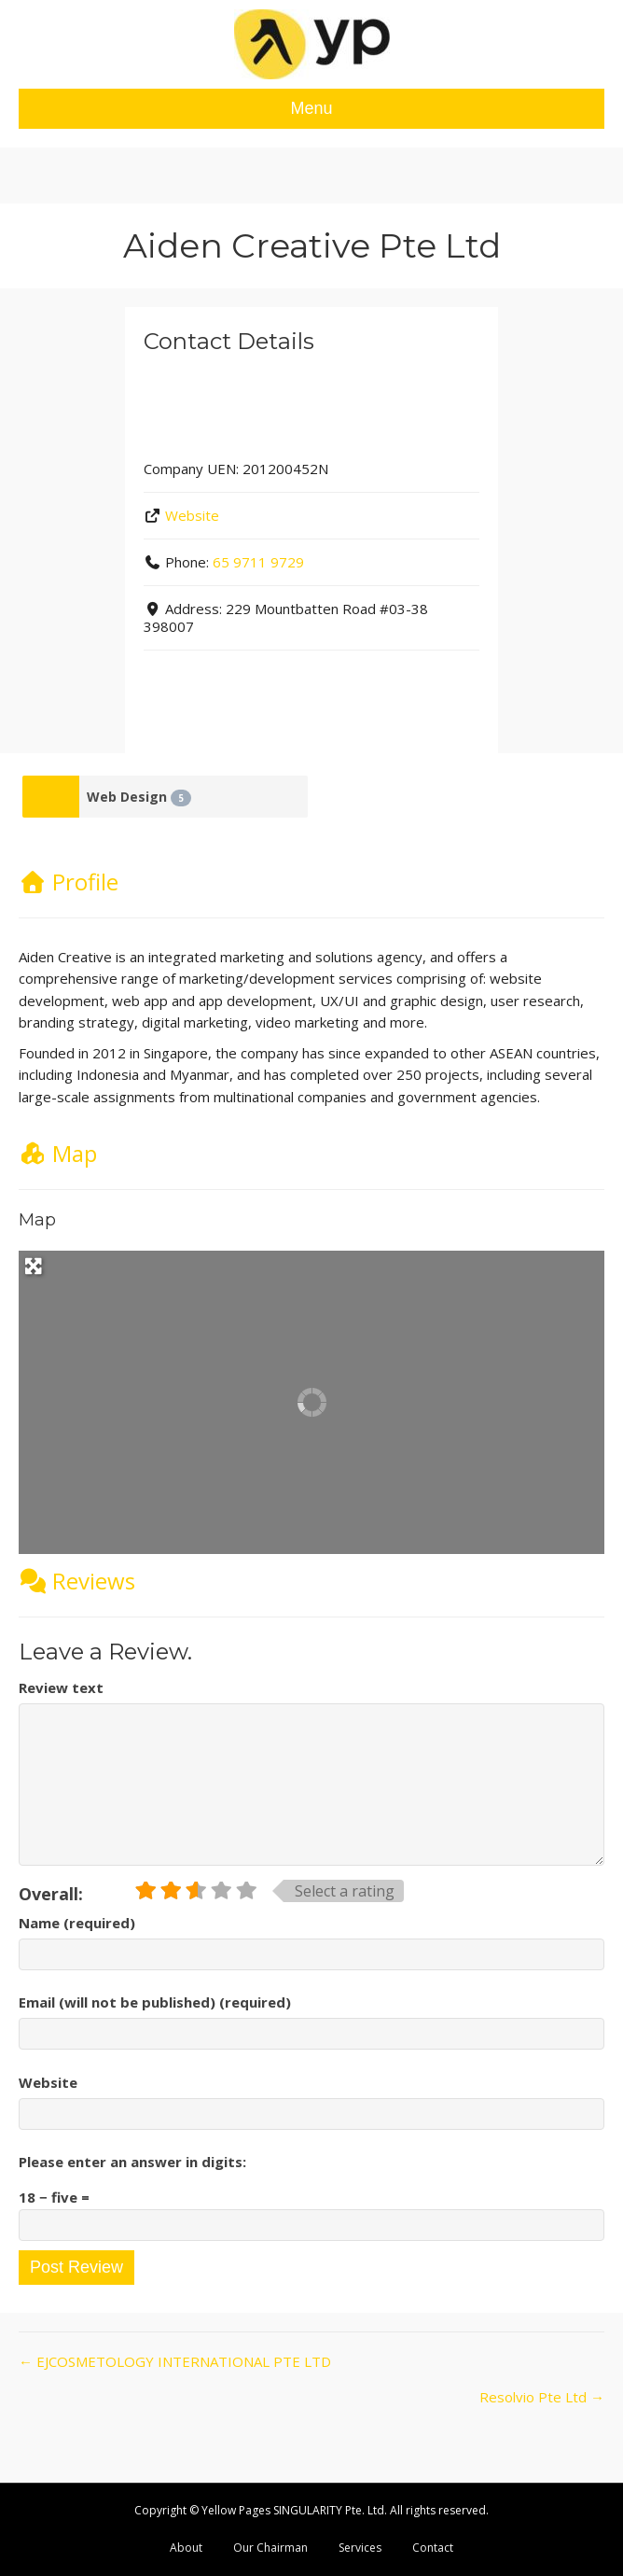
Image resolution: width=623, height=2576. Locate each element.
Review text (61, 1687)
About (186, 2547)
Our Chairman (270, 2547)
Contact (432, 2547)
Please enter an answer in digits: (132, 2161)
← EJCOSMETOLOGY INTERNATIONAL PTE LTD (175, 2361)
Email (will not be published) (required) (155, 2002)
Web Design (139, 797)
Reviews (77, 1580)
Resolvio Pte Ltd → (541, 2396)
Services (360, 2547)
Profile (68, 881)
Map (58, 1153)
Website (192, 515)
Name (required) (77, 1922)
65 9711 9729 (258, 562)
